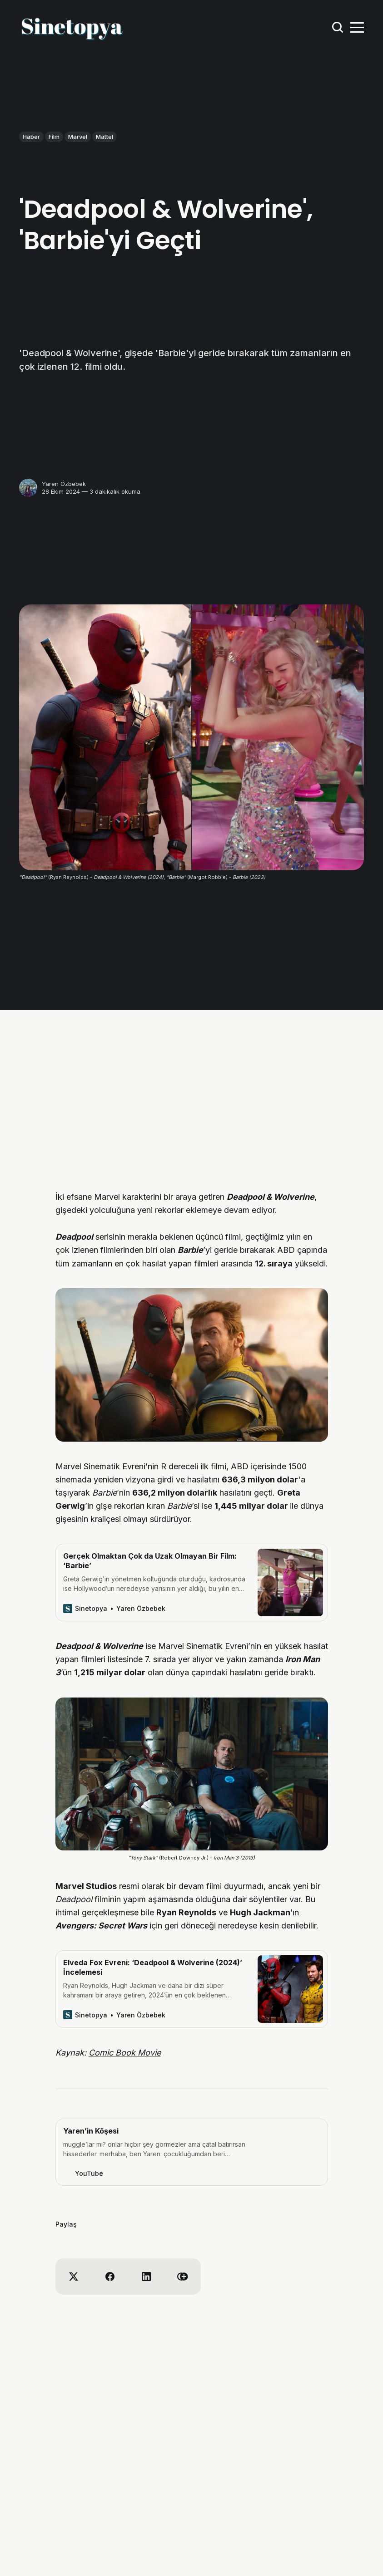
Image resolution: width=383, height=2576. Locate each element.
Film (54, 136)
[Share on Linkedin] (146, 2276)
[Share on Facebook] (110, 2276)
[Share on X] (73, 2276)
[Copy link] (182, 2276)
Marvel (77, 136)
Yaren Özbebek (64, 483)
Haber (31, 136)
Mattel (104, 136)
